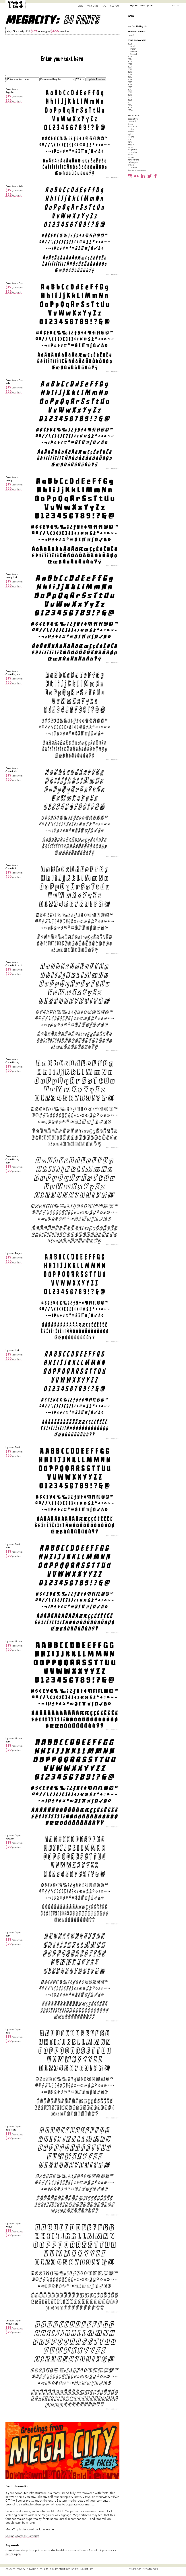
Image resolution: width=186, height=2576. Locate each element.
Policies (44, 2569)
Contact (10, 2569)
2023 (130, 61)
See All (133, 54)
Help (35, 2569)
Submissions (56, 2569)
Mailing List (81, 2569)
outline (9, 2554)
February (134, 51)
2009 (130, 97)
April (132, 46)
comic (9, 2550)
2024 (130, 59)
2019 (130, 72)
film (91, 2550)
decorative (19, 2550)
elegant (131, 144)
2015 (130, 82)
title (96, 2550)
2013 (130, 87)
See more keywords (137, 170)
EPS (104, 6)
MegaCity (132, 35)
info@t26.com (150, 2569)
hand (59, 2550)
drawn (65, 2550)
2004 (130, 110)
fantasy (111, 2550)
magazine (132, 149)
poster (131, 131)
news (130, 154)
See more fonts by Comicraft (22, 2536)
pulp (28, 2550)
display (103, 2550)
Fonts (80, 6)
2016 (130, 79)
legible (131, 134)
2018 (130, 74)
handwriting (133, 159)
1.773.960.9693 (134, 2569)
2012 (130, 89)
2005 (130, 107)
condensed (133, 167)
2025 (130, 56)
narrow (131, 157)
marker (52, 2550)
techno (131, 136)
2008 (130, 100)
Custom (114, 6)
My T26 (175, 5)
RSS (91, 2569)
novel (43, 2550)
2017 (130, 77)
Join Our (137, 26)
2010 (130, 95)
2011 (130, 92)
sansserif (75, 2550)
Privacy (21, 2569)
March (133, 49)
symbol (131, 165)
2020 (130, 69)
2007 (130, 102)
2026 (130, 43)
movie (84, 2550)
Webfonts (92, 6)
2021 (130, 66)
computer (132, 152)
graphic (36, 2550)
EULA (29, 2569)
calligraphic (133, 162)
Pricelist (69, 2569)
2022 (130, 64)
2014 (130, 84)
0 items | (141, 5)
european (132, 126)
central (131, 129)
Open (17, 2554)
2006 (130, 105)
